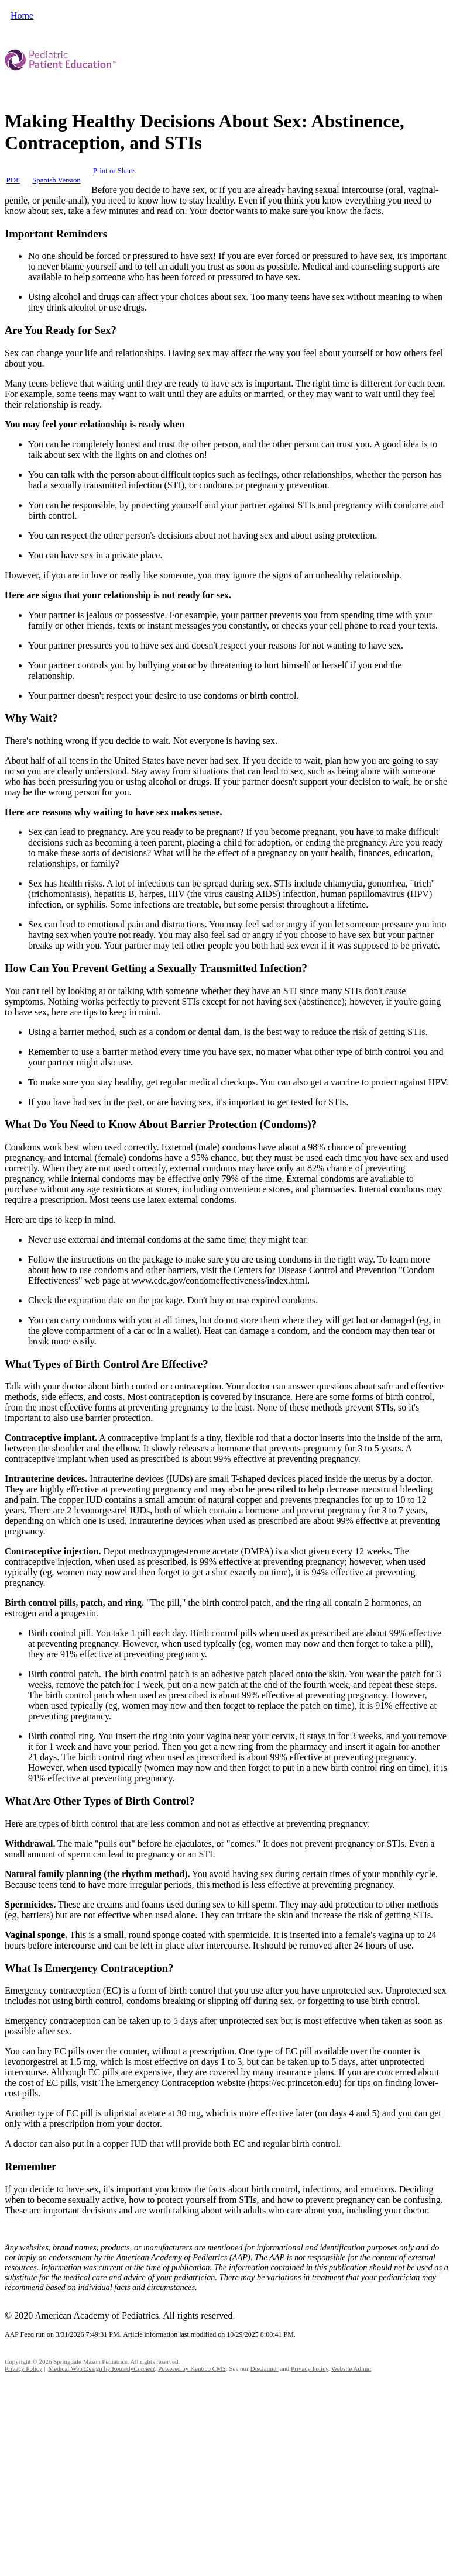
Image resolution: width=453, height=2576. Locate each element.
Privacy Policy (23, 2368)
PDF (13, 180)
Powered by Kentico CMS (192, 2368)
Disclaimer (264, 2368)
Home (22, 15)
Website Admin (351, 2368)
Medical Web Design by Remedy (101, 2368)
